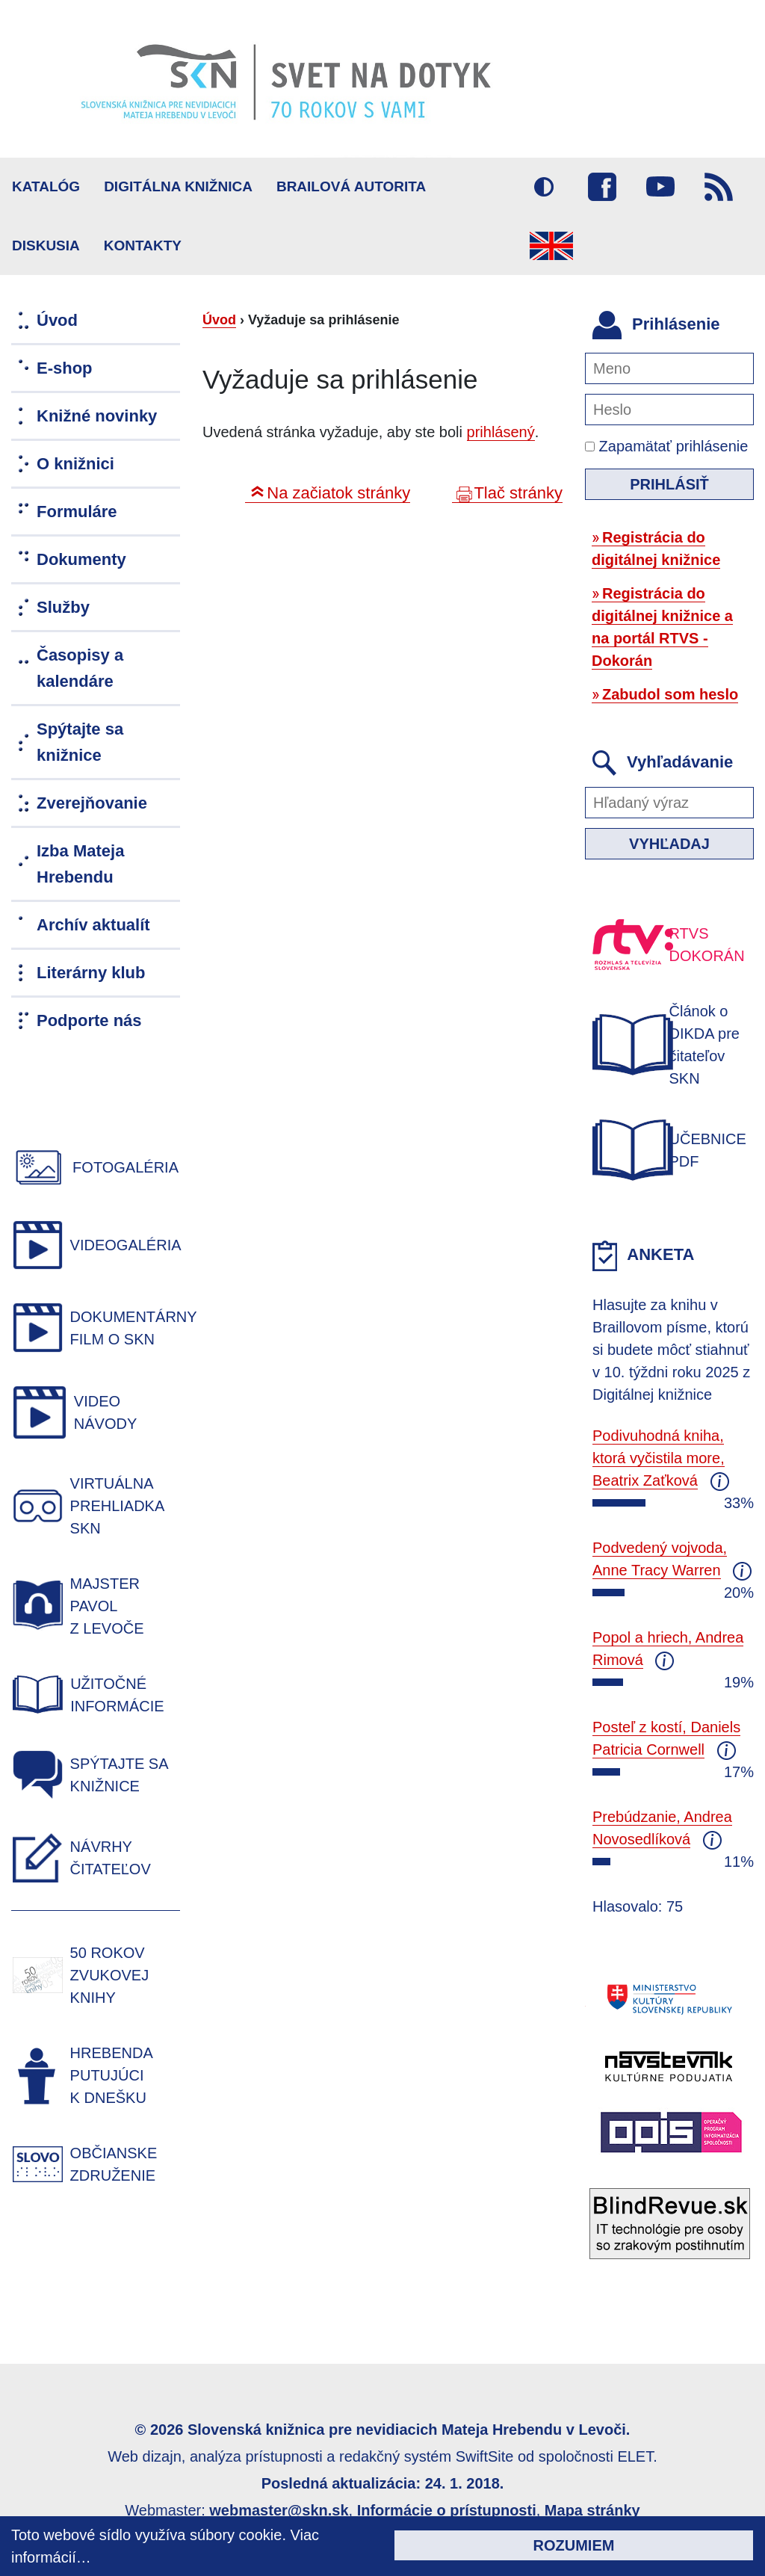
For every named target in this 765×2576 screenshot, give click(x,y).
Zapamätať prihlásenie (666, 446)
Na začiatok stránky (338, 493)
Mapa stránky (592, 2510)
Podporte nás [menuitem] (89, 1020)
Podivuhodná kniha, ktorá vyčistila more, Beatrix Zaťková (658, 1458)
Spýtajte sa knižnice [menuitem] (80, 742)
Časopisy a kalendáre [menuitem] (80, 668)
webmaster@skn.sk (278, 2510)
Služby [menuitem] (63, 607)
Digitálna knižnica (178, 186)
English (551, 246)
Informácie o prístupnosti (446, 2510)
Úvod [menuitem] (57, 320)
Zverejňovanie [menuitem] (92, 803)
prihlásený (501, 432)
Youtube (660, 187)
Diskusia (46, 245)
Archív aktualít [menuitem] (93, 924)
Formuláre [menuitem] (77, 511)
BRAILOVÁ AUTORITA (351, 186)
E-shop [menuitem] (65, 368)
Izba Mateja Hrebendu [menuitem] (80, 863)
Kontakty (143, 245)
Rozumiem (574, 2545)
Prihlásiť (669, 484)
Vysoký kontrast (544, 187)
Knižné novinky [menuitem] (97, 416)
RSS (719, 187)
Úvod (219, 319)
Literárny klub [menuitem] (91, 972)
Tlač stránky (518, 493)
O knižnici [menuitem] (75, 463)
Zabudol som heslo (670, 694)
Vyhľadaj (669, 843)
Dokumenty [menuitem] (81, 559)
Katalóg (46, 186)
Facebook (602, 187)
